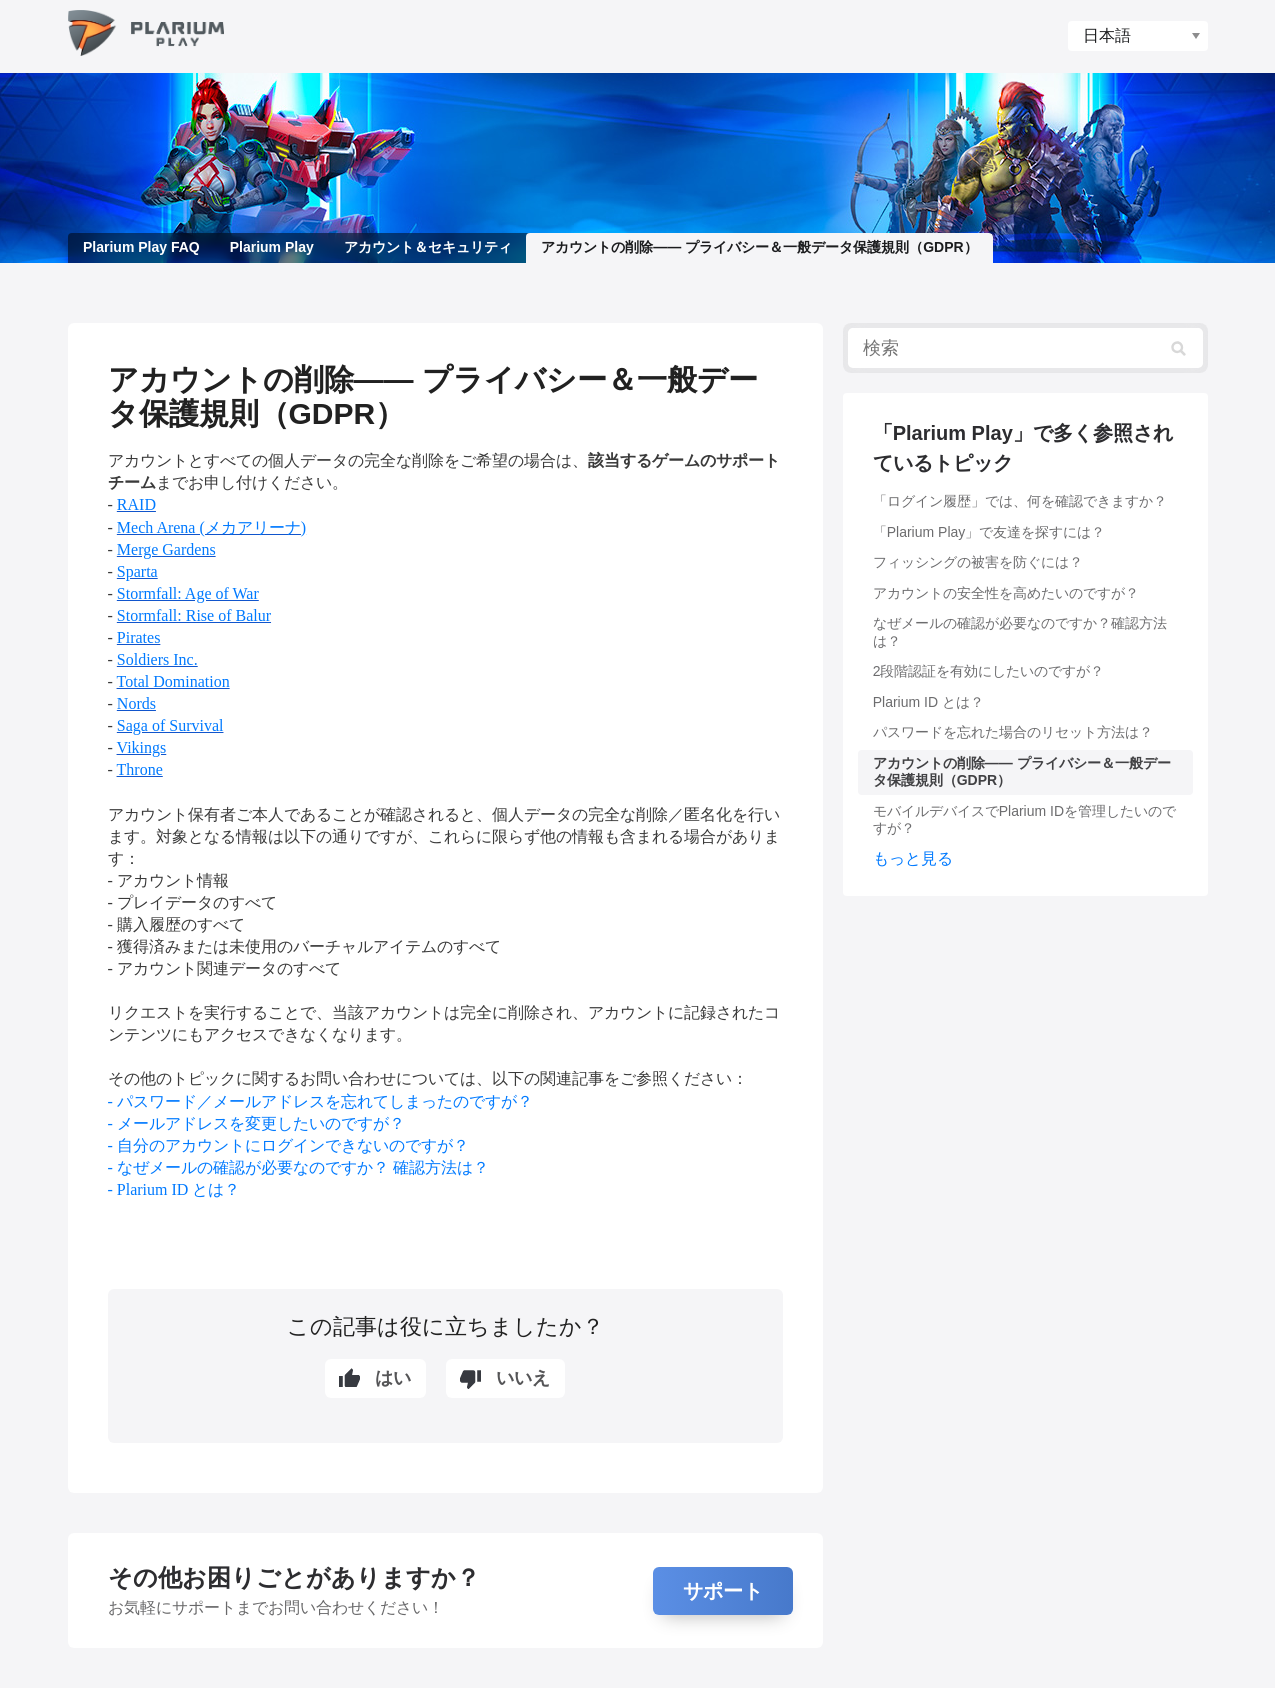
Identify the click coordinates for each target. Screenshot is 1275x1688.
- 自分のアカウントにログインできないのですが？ (288, 1145)
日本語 (1107, 35)
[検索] (1025, 348)
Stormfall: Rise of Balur (194, 615)
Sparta (137, 571)
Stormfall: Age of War (188, 593)
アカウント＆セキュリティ (427, 247)
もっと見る (913, 858)
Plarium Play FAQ (141, 247)
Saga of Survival (170, 725)
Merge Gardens (166, 549)
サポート (723, 1591)
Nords (136, 703)
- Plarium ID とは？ (174, 1189)
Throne (140, 769)
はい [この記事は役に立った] (393, 1378)
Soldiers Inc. (157, 659)
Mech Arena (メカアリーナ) (211, 527)
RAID (136, 504)
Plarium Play (271, 247)
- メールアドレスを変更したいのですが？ (256, 1123)
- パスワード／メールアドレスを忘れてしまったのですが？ (320, 1101)
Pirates (139, 637)
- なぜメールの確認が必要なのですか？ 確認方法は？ (298, 1167)
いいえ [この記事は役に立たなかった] (523, 1378)
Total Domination (173, 681)
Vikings (142, 747)
